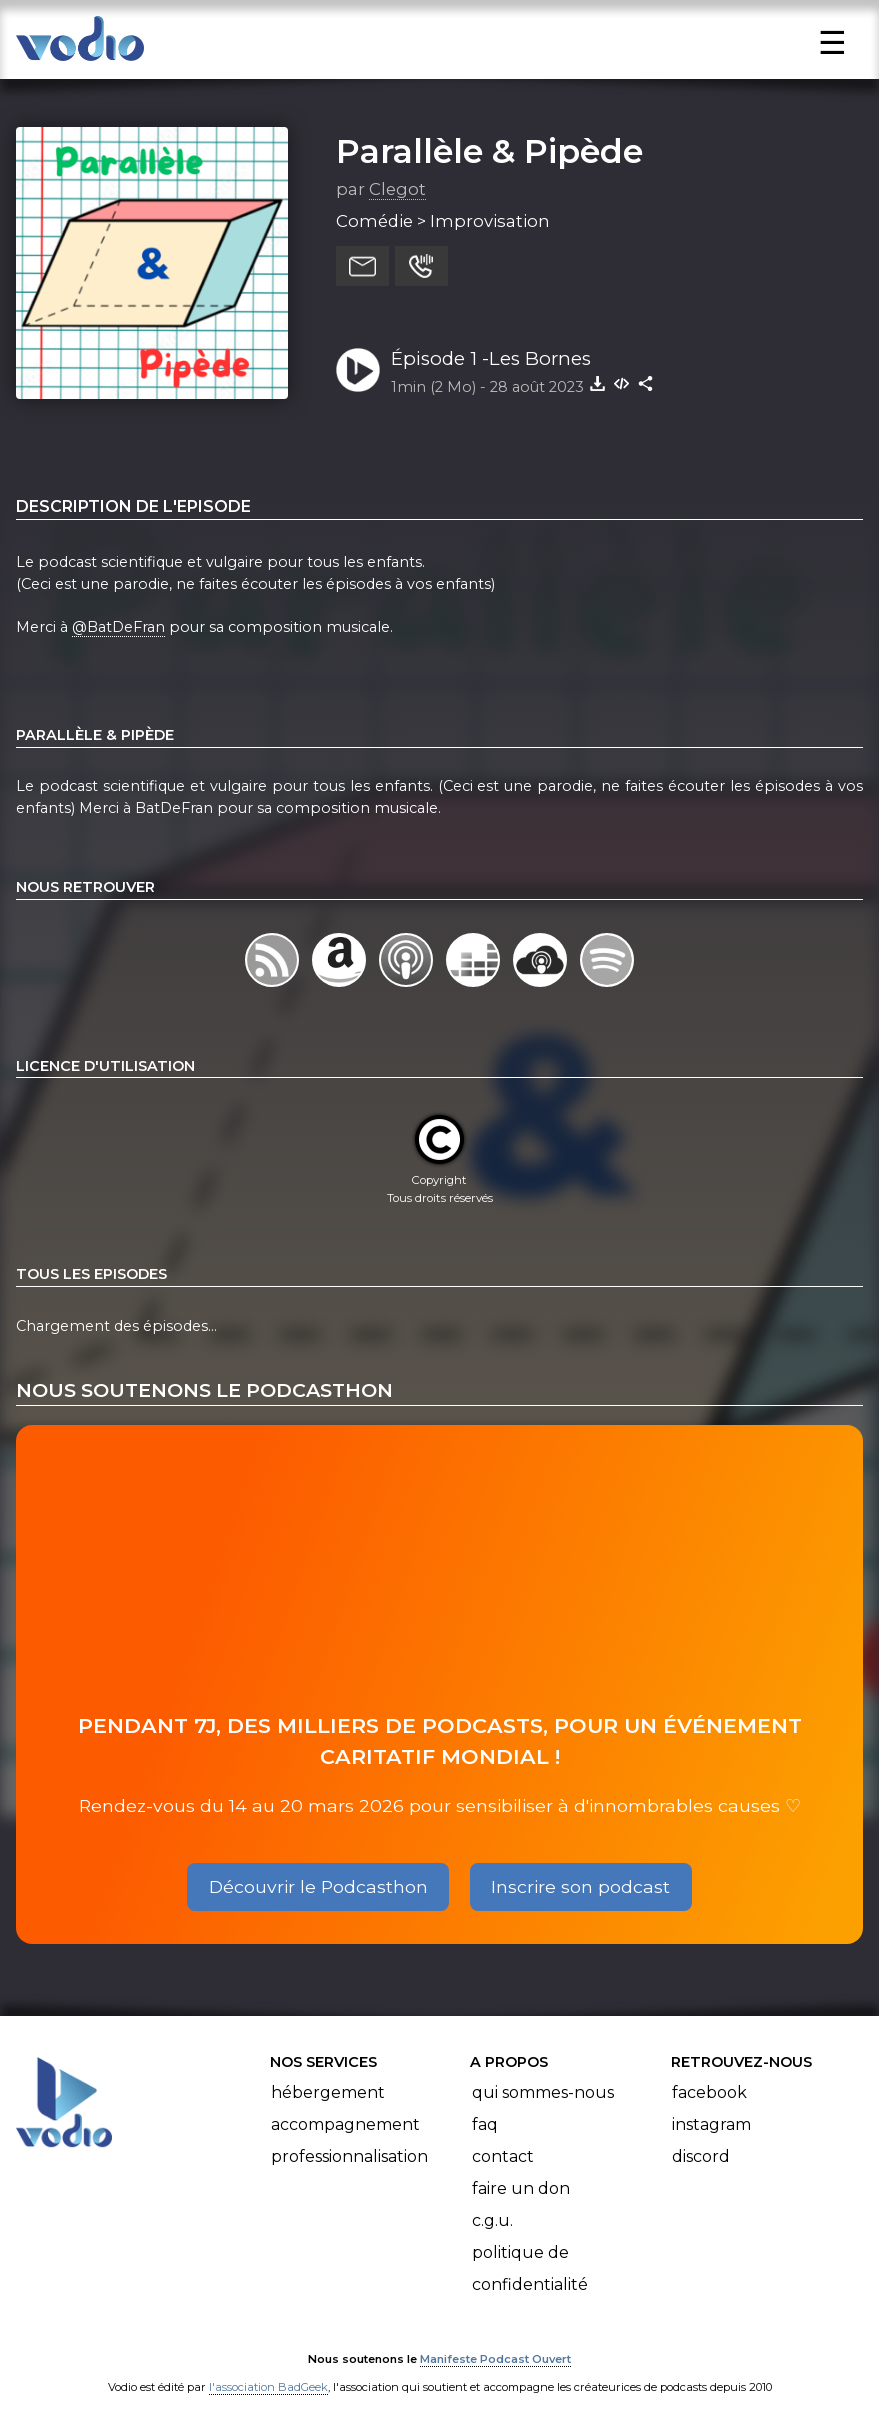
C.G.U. (492, 2220)
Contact (503, 2156)
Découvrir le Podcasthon (318, 1886)
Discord (701, 2156)
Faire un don (521, 2188)
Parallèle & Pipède (489, 151)
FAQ (485, 2124)
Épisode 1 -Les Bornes (491, 358)
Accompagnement (345, 2124)
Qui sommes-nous (543, 2092)
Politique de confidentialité (530, 2268)
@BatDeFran (118, 627)
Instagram (711, 2124)
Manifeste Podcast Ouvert (495, 2359)
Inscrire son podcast (580, 1886)
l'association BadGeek (268, 2387)
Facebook (709, 2092)
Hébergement (328, 2092)
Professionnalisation (349, 2156)
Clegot (397, 189)
